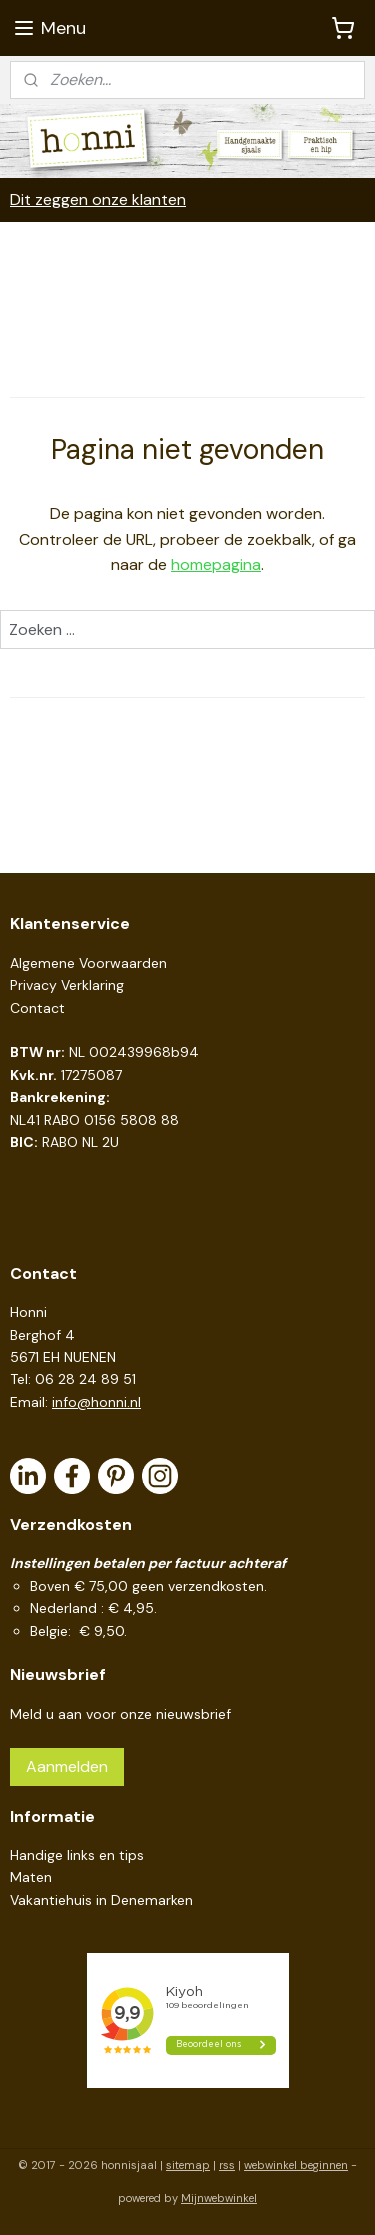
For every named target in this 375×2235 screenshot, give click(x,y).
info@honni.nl (96, 1402)
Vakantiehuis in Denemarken (101, 1900)
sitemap (188, 2165)
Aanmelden (67, 1766)
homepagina (216, 565)
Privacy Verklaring (67, 985)
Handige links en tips (77, 1855)
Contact (37, 1008)
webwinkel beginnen (296, 2165)
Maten (31, 1877)
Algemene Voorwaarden (88, 963)
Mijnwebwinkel (219, 2198)
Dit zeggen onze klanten (98, 199)
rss (227, 2165)
